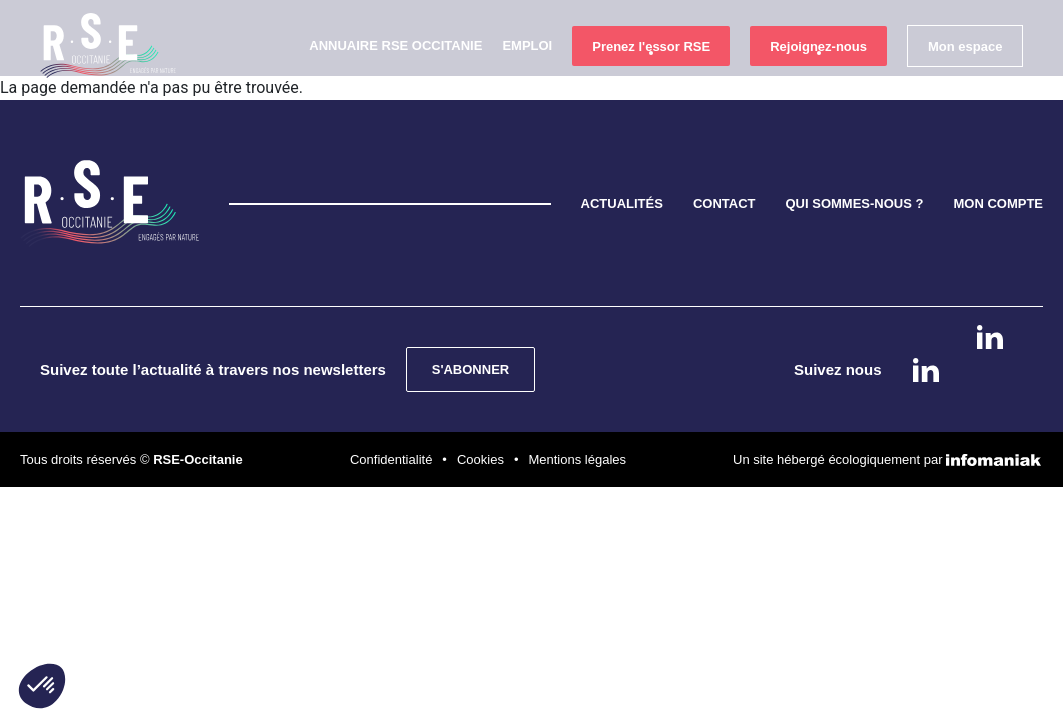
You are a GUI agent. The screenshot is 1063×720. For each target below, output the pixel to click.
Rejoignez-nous (818, 81)
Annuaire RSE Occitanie (395, 80)
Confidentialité (391, 363)
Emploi (527, 80)
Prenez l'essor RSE (651, 81)
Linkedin (990, 337)
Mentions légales (577, 363)
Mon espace (965, 81)
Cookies (480, 363)
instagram (989, 396)
